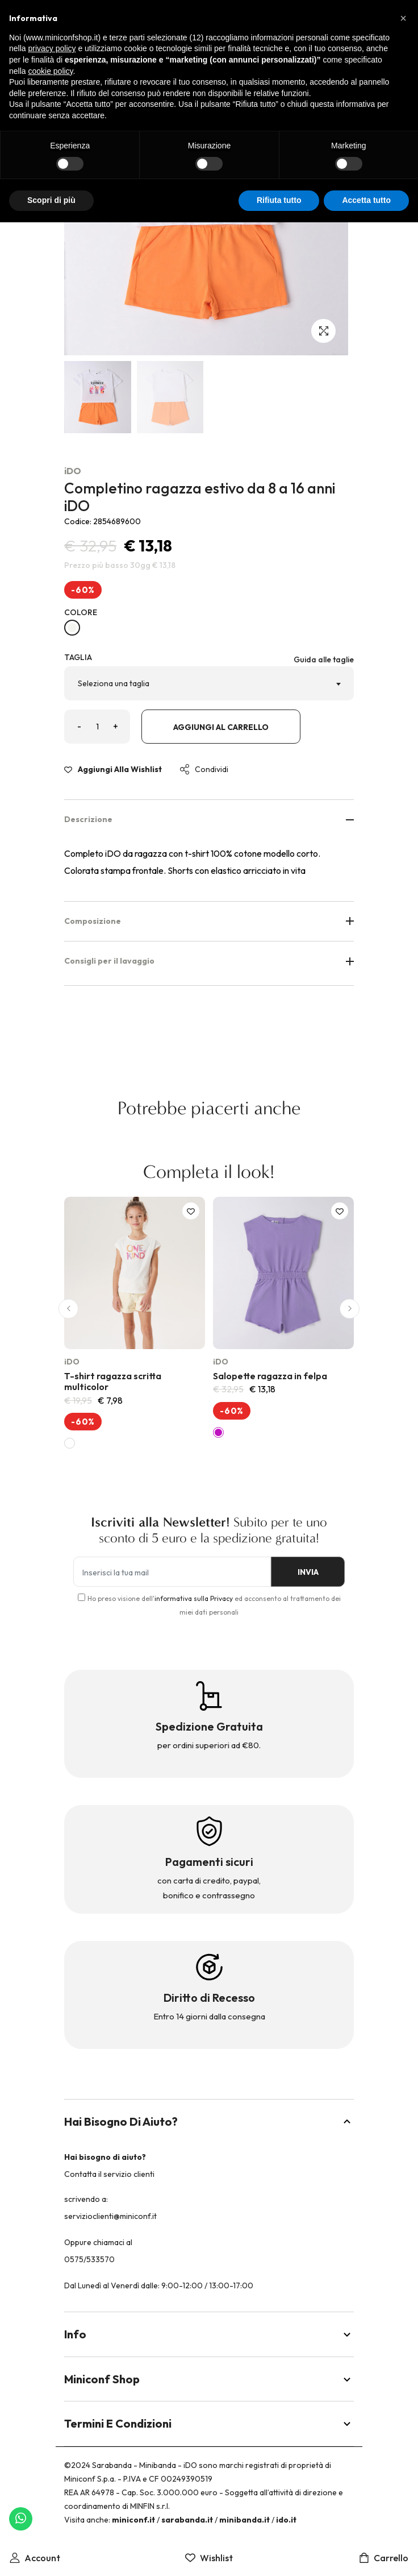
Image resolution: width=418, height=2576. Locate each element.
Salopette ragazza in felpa (270, 1376)
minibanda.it (244, 2520)
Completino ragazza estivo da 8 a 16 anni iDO (199, 497)
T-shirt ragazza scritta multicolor (112, 1381)
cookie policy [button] (50, 71)
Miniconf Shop (209, 2379)
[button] (68, 1308)
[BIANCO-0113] (72, 628)
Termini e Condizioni (209, 2423)
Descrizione (209, 819)
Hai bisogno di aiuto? (209, 2121)
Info (209, 2334)
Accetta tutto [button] (366, 200)
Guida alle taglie (324, 659)
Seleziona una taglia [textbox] (113, 683)
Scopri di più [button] (51, 200)
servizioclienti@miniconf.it (110, 2216)
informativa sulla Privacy (193, 1598)
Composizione (209, 921)
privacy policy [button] (52, 48)
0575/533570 (89, 2259)
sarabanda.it (187, 2520)
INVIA (305, 1572)
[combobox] (209, 683)
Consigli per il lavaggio (209, 961)
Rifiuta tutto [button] (279, 200)
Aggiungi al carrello (221, 727)
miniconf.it (133, 2520)
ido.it (286, 2520)
